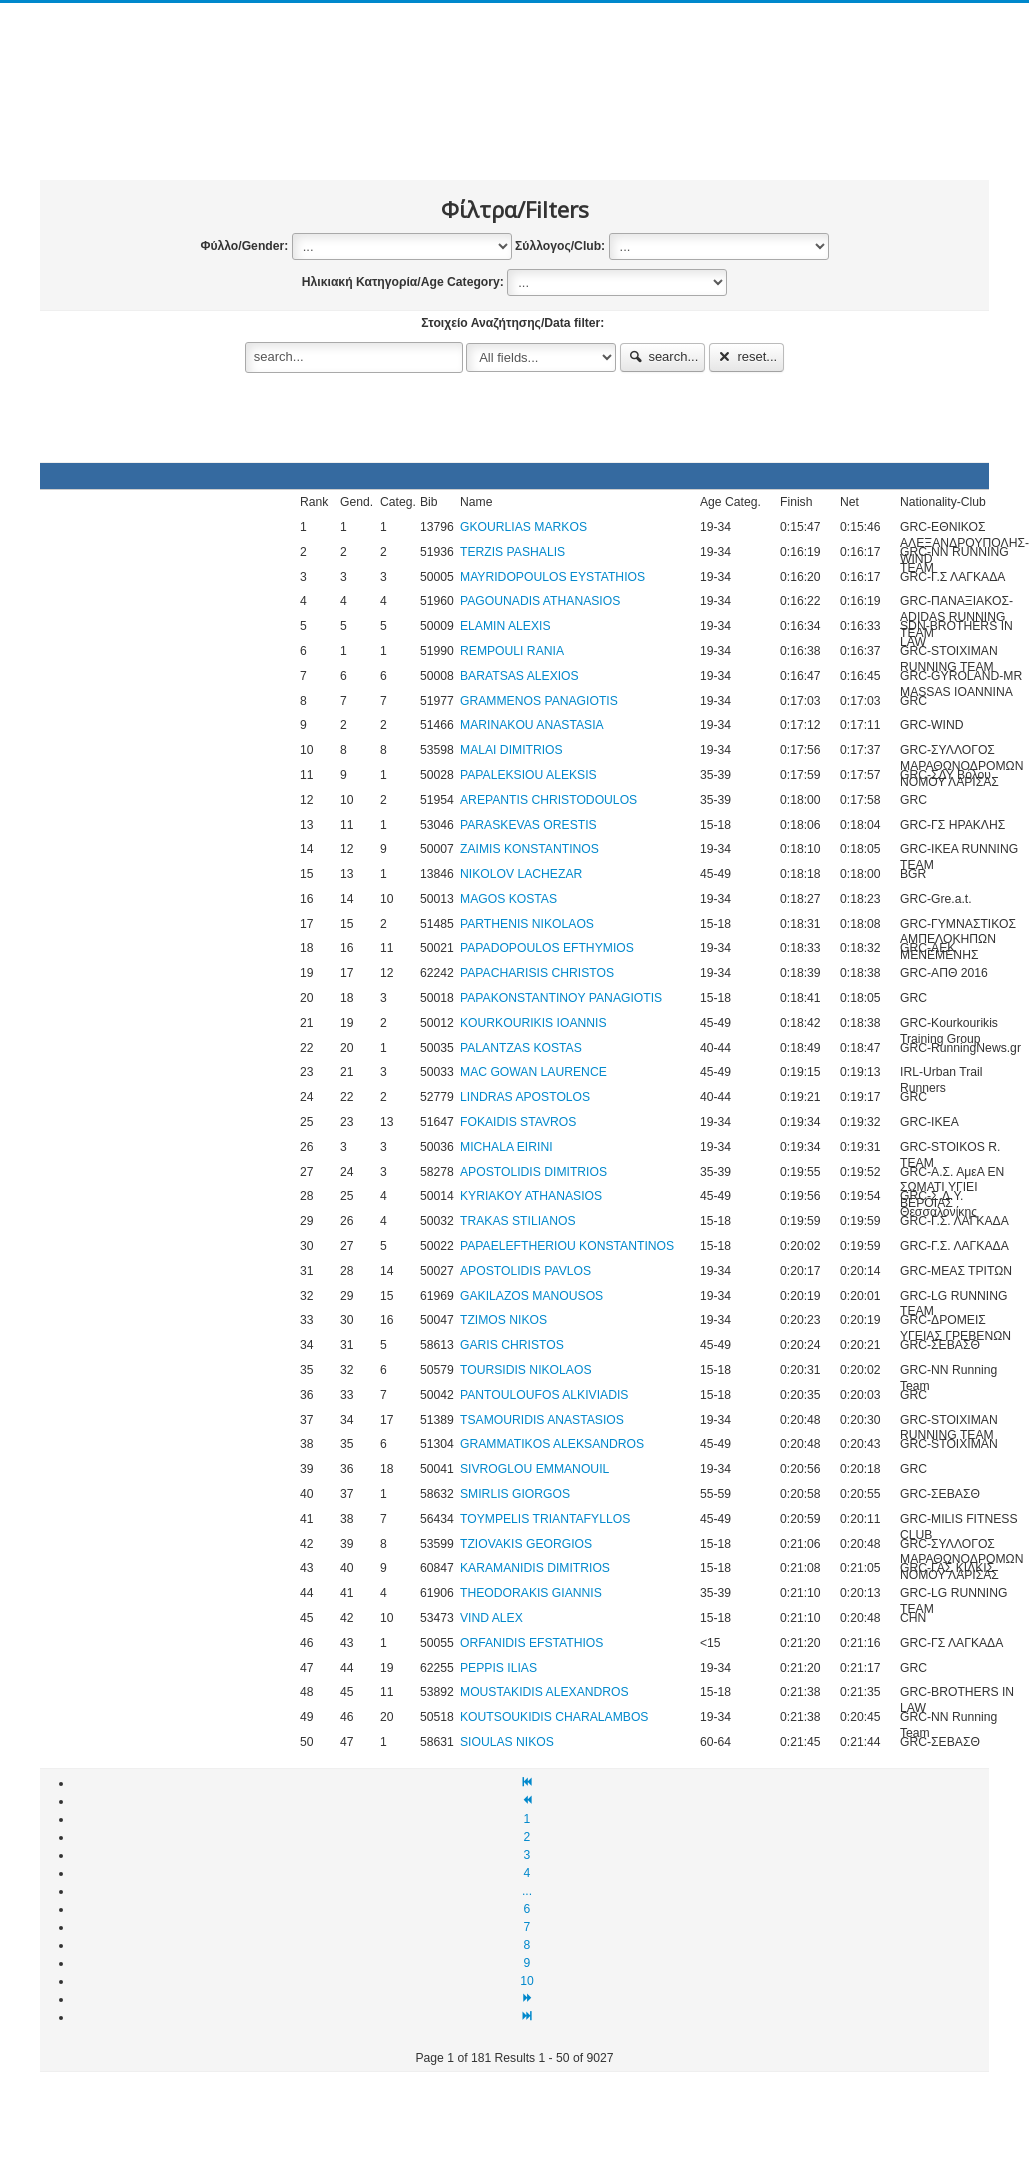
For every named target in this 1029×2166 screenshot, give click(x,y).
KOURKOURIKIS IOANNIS (533, 1023)
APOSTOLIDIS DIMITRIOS (533, 1172)
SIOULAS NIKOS (507, 1742)
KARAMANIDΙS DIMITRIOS (535, 1568)
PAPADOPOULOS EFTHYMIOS (547, 948)
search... (663, 356)
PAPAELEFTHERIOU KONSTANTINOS (567, 1246)
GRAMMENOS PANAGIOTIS (539, 701)
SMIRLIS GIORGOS (515, 1494)
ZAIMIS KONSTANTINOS (529, 849)
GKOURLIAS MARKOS (523, 527)
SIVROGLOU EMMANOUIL (534, 1469)
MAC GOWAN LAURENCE (533, 1072)
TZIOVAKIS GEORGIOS (526, 1544)
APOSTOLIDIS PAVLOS (525, 1271)
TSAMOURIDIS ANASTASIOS (542, 1420)
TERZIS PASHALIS (512, 552)
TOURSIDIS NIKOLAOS (526, 1370)
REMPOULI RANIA (512, 651)
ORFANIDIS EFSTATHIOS (531, 1643)
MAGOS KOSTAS (508, 899)
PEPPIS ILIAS (498, 1668)
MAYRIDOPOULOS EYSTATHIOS (552, 577)
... (527, 1891)
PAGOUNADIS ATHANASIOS (540, 601)
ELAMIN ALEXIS (505, 626)
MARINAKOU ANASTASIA (532, 725)
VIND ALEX (491, 1618)
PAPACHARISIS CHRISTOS (537, 973)
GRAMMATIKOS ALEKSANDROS (552, 1444)
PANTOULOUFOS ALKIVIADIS (544, 1395)
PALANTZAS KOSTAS (521, 1048)
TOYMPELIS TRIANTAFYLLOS (545, 1519)
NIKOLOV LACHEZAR (521, 874)
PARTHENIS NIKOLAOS (527, 924)
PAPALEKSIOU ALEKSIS (528, 775)
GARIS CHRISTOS (512, 1345)
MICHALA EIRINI (506, 1147)
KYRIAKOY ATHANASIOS (531, 1196)
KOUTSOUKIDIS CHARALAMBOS (554, 1717)
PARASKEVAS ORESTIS (528, 825)
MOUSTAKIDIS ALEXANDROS (544, 1692)
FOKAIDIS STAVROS (518, 1122)
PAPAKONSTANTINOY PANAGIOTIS (561, 998)
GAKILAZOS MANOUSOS (531, 1296)
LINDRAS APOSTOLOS (525, 1097)
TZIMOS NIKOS (503, 1320)
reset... (747, 356)
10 (527, 1981)
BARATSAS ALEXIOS (519, 676)
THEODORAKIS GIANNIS (531, 1593)
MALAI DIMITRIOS (511, 750)
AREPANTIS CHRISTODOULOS (548, 800)
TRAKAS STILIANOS (518, 1221)
